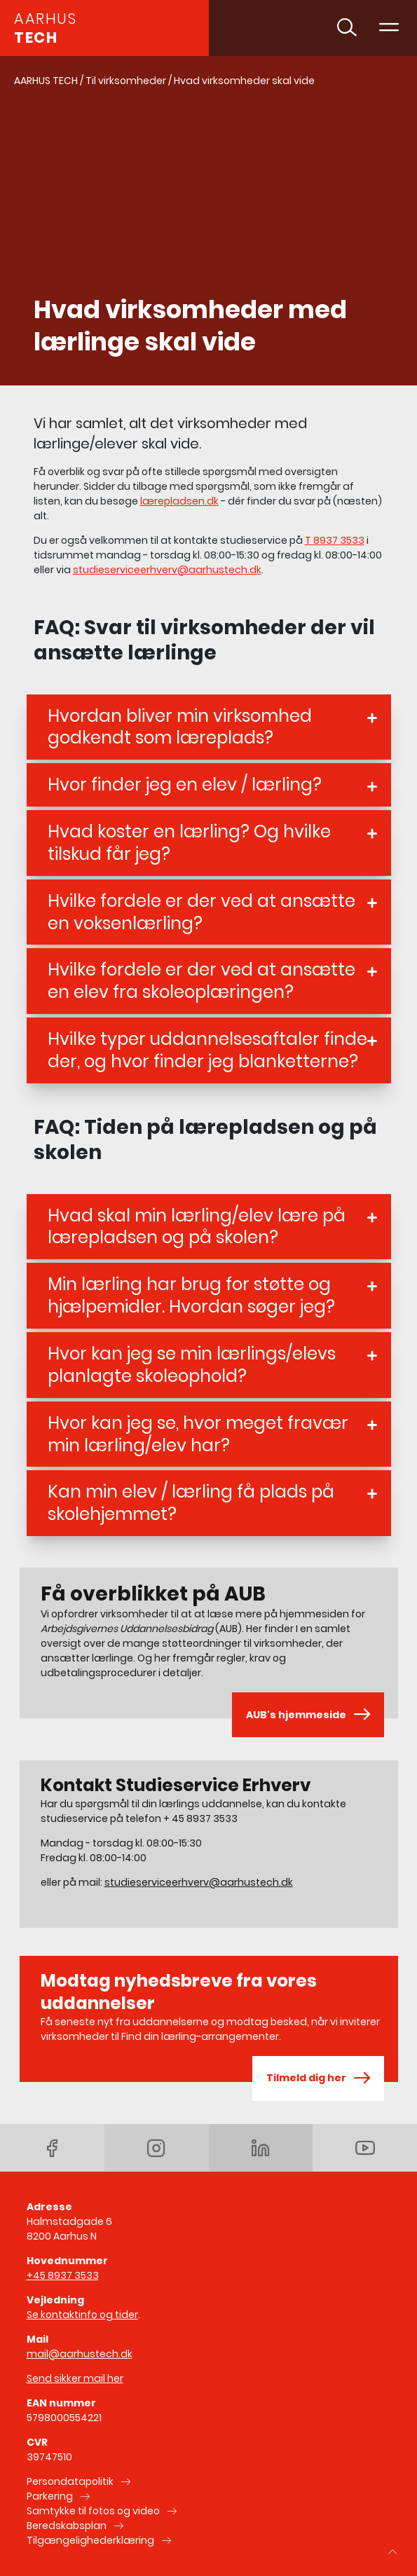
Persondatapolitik (70, 2481)
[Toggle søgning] (347, 28)
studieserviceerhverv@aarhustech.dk (167, 570)
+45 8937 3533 (63, 2275)
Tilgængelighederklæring (90, 2540)
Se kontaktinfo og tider (82, 2315)
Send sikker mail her (75, 2378)
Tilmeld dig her (318, 2078)
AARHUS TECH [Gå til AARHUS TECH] (46, 81)
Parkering (50, 2496)
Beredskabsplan (67, 2526)
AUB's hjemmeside (308, 1714)
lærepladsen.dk (179, 501)
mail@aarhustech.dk (79, 2354)
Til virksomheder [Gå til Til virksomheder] (126, 81)
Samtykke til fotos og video (93, 2511)
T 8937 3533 (334, 540)
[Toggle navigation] (389, 28)
